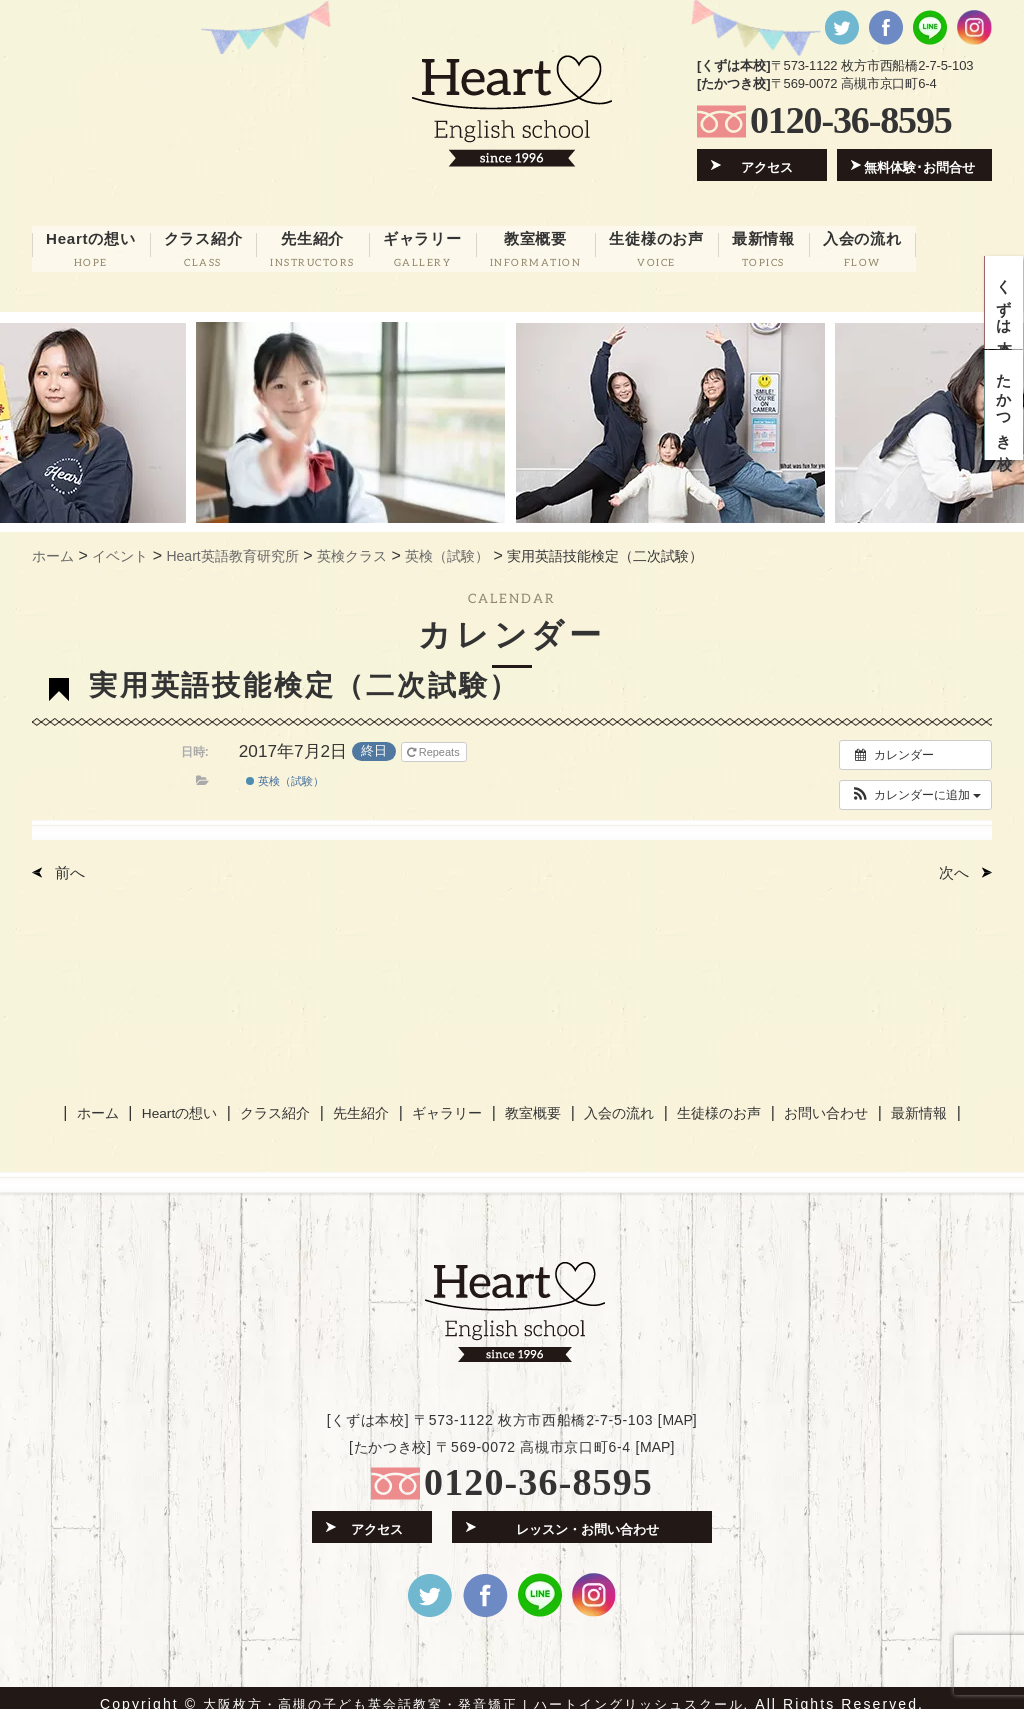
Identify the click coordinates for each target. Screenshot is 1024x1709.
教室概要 (530, 1103)
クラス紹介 (284, 1103)
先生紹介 (367, 1103)
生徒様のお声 (708, 1103)
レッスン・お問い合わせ (587, 1514)
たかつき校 (1004, 420)
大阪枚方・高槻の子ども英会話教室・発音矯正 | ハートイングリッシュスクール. (476, 1691)
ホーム (114, 1103)
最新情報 (902, 1103)
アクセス (768, 165)
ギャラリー (448, 1103)
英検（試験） (285, 774)
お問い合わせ (812, 1103)
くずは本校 (1004, 307)
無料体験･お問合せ (920, 165)
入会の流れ (611, 1103)
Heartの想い (193, 1103)
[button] (915, 787)
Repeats (435, 744)
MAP (677, 1407)
